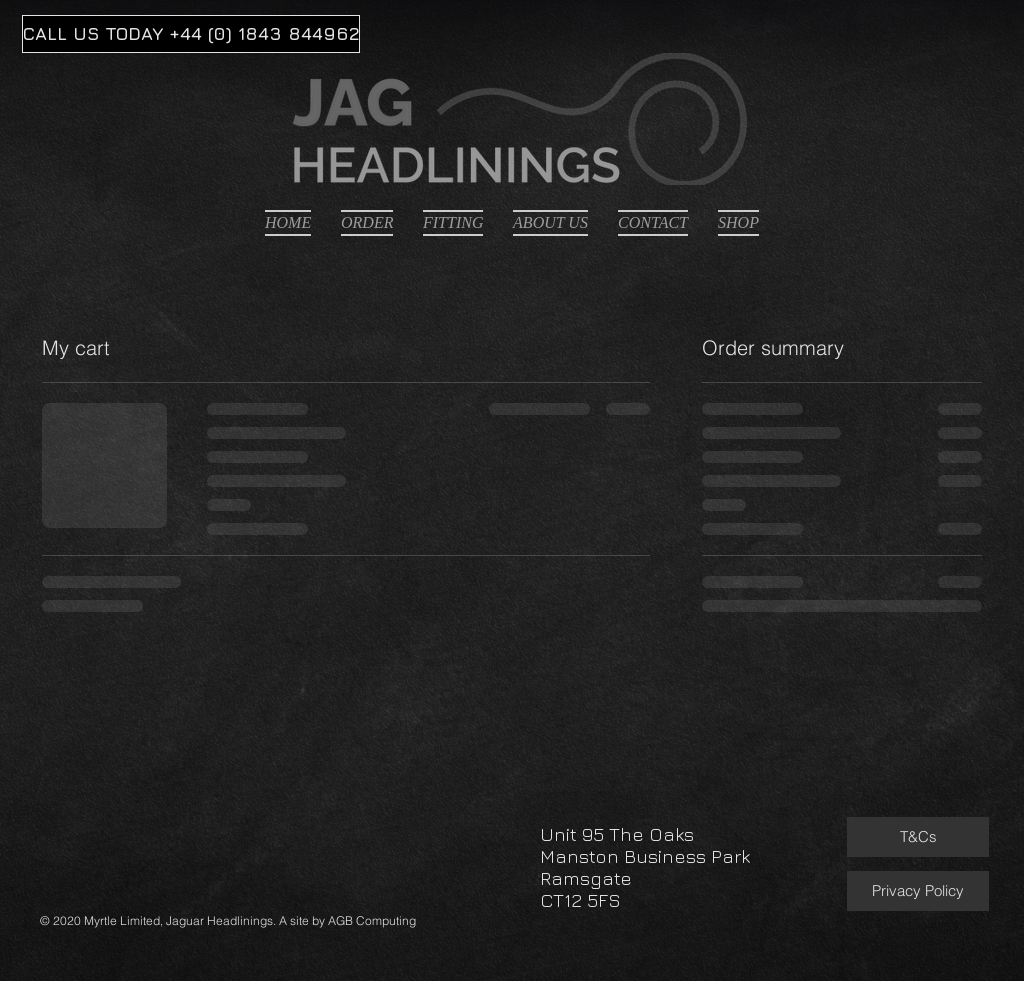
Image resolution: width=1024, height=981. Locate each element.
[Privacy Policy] (918, 891)
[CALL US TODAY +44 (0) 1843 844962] (191, 34)
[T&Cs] (918, 837)
